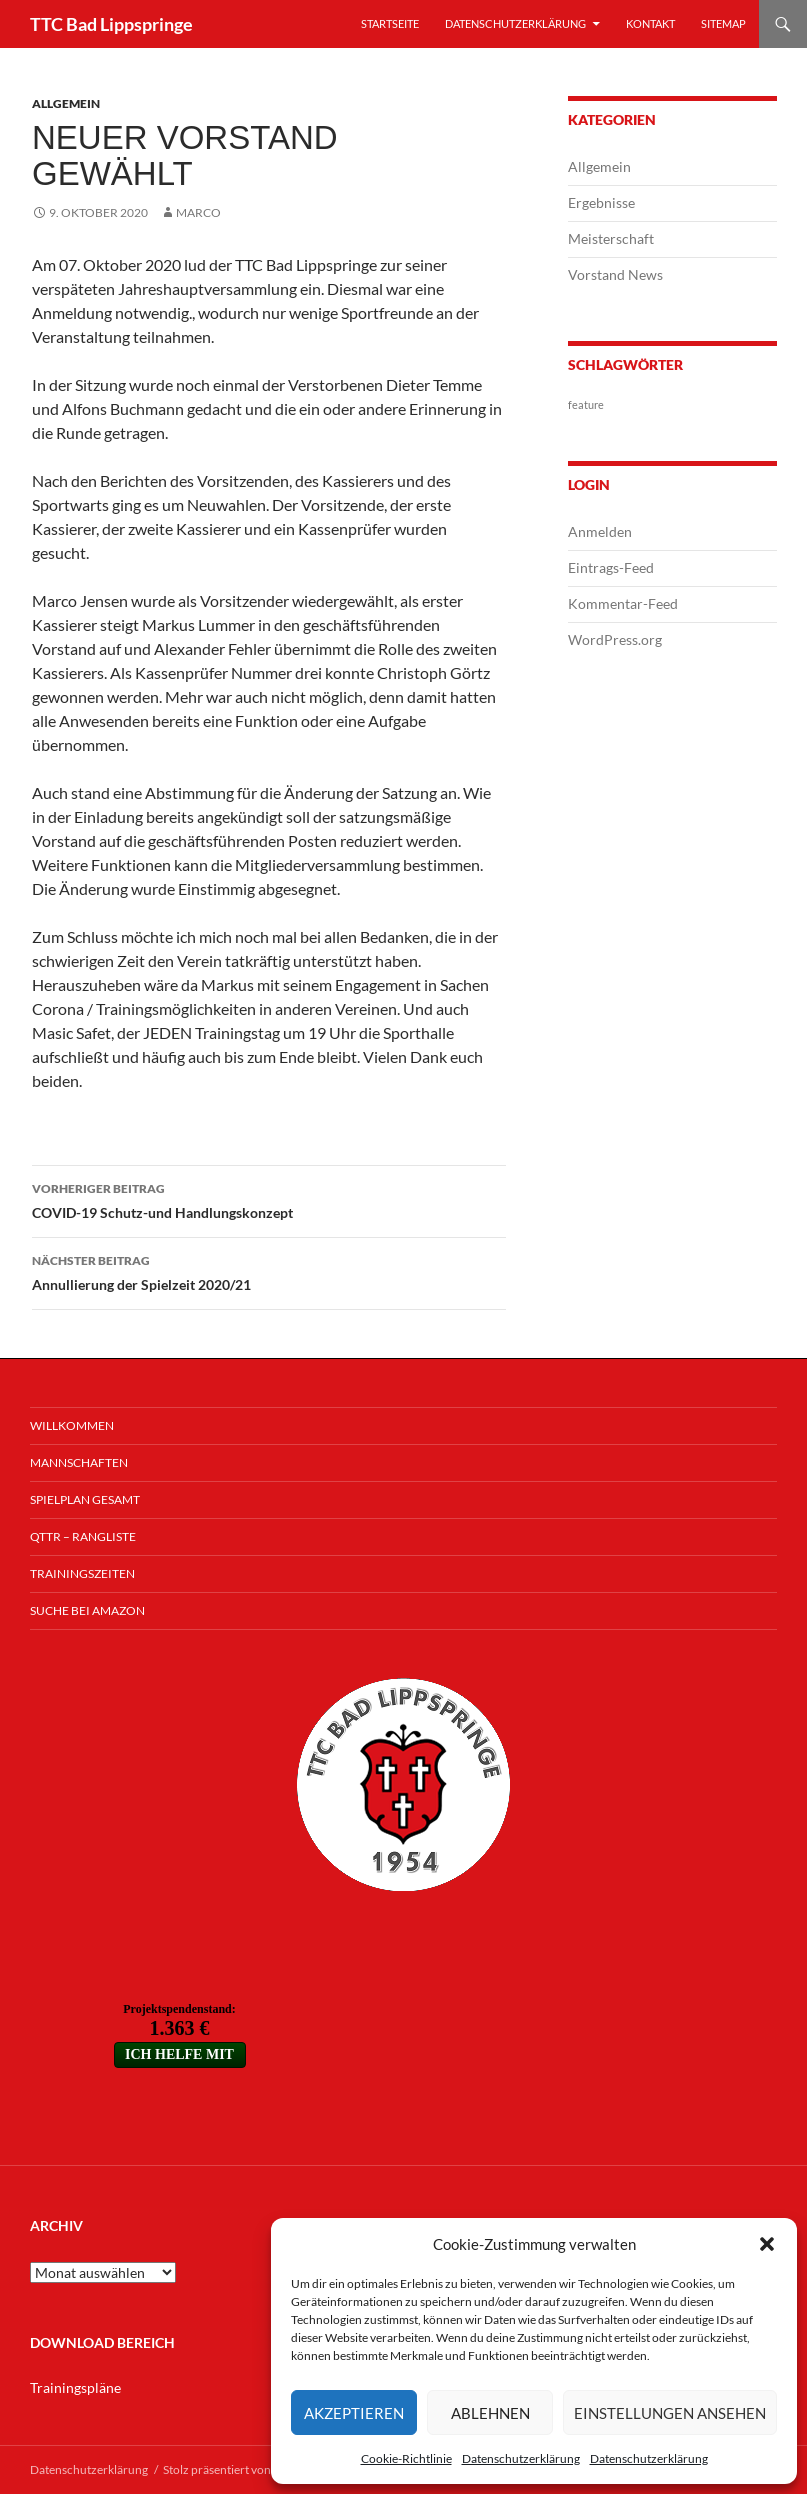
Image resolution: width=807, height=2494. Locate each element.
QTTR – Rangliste (83, 1536)
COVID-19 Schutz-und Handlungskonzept (269, 1199)
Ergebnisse (601, 202)
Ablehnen (490, 2413)
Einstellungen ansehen (670, 2413)
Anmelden (600, 531)
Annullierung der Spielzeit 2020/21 (269, 1271)
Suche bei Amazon (87, 1610)
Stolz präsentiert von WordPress (247, 2469)
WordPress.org (615, 639)
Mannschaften (79, 1462)
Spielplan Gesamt (85, 1499)
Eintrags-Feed (611, 567)
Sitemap (723, 23)
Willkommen (72, 1425)
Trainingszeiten (82, 1573)
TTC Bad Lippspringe (111, 24)
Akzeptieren (354, 2413)
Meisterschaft (611, 238)
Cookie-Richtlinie (406, 2458)
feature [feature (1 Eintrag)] (586, 404)
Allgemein (66, 103)
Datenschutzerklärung (521, 2458)
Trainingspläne (75, 2387)
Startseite (390, 23)
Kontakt (650, 23)
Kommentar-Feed (623, 603)
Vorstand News (615, 274)
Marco (198, 212)
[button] (767, 2244)
